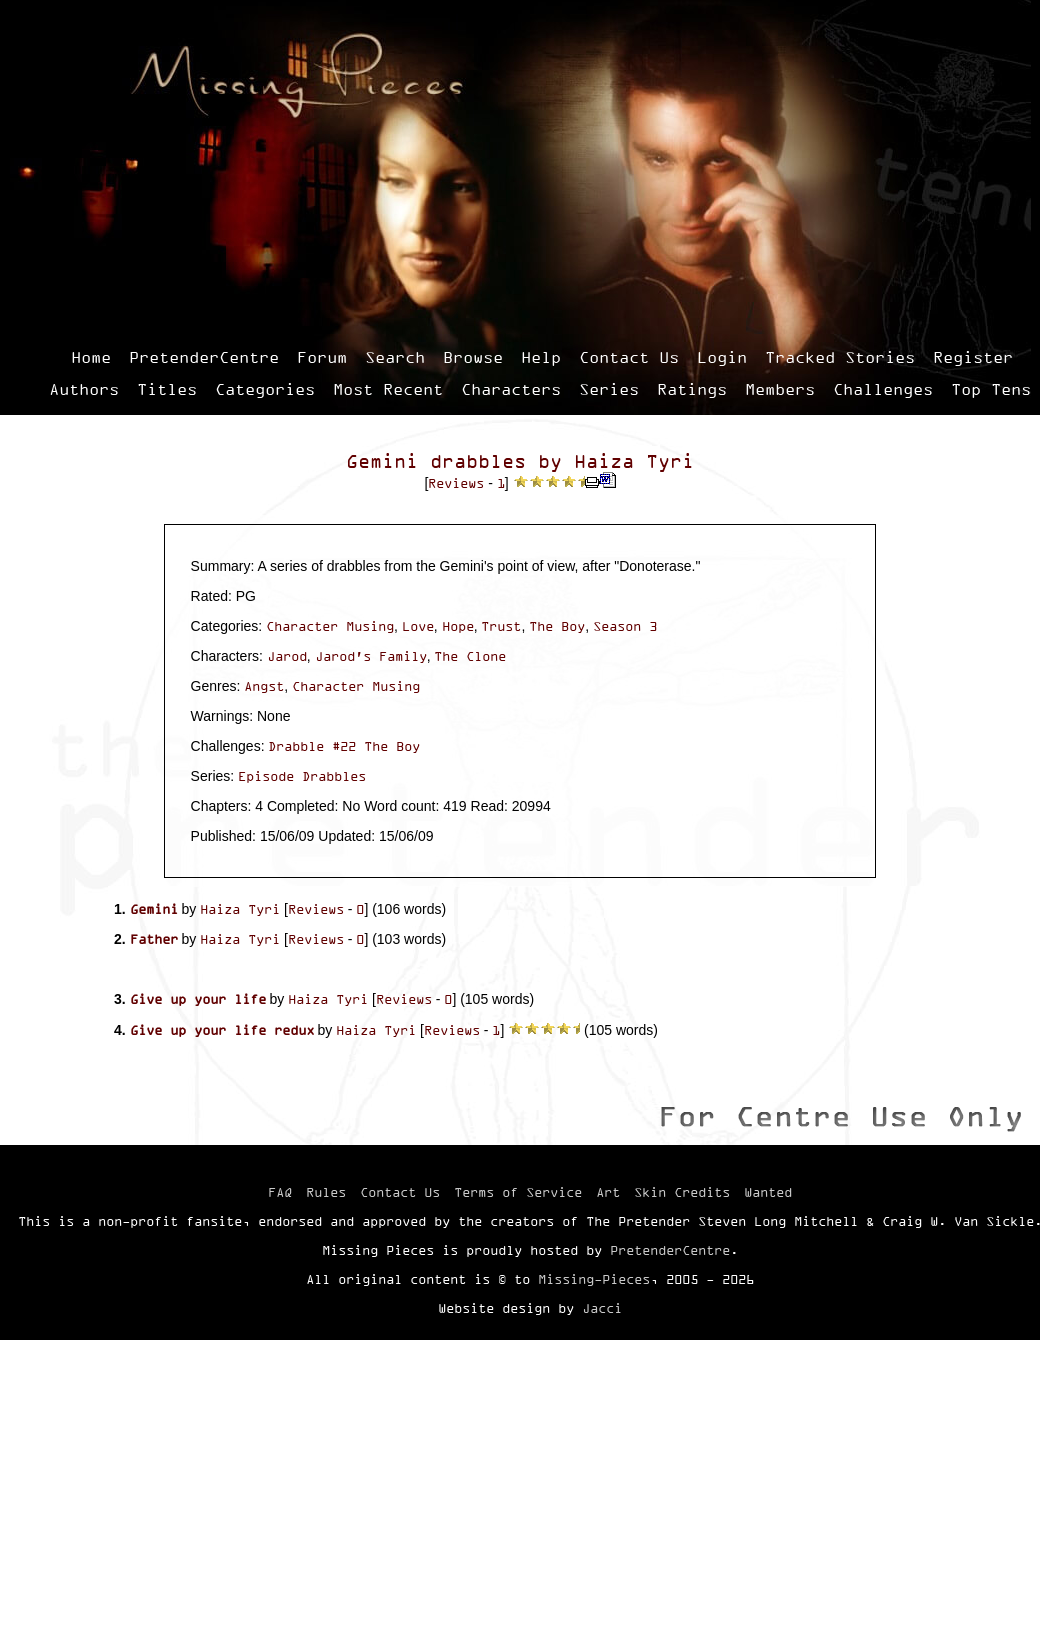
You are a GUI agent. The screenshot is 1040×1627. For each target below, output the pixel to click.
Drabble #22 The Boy (344, 746)
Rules (326, 1192)
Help (541, 357)
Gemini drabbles (436, 461)
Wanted (768, 1192)
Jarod (287, 656)
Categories (265, 389)
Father (154, 939)
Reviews (456, 483)
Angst (264, 686)
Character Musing (330, 626)
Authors (84, 389)
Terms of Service (518, 1192)
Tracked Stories (840, 357)
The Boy (557, 626)
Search (395, 357)
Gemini (154, 909)
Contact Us (629, 357)
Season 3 (625, 626)
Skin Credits (682, 1192)
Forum (322, 357)
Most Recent (388, 389)
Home (91, 357)
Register (973, 357)
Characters (511, 389)
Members (780, 389)
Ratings (692, 389)
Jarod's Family (371, 656)
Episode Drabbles (302, 776)
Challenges (883, 389)
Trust (501, 626)
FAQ (280, 1192)
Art (608, 1192)
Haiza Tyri (634, 461)
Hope (458, 626)
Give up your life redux (222, 1030)
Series (609, 389)
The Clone (470, 656)
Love (418, 626)
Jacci (602, 1308)
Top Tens (991, 389)
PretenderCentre (204, 357)
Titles (167, 389)
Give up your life (198, 999)
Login (722, 357)
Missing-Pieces (594, 1279)
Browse (473, 357)
